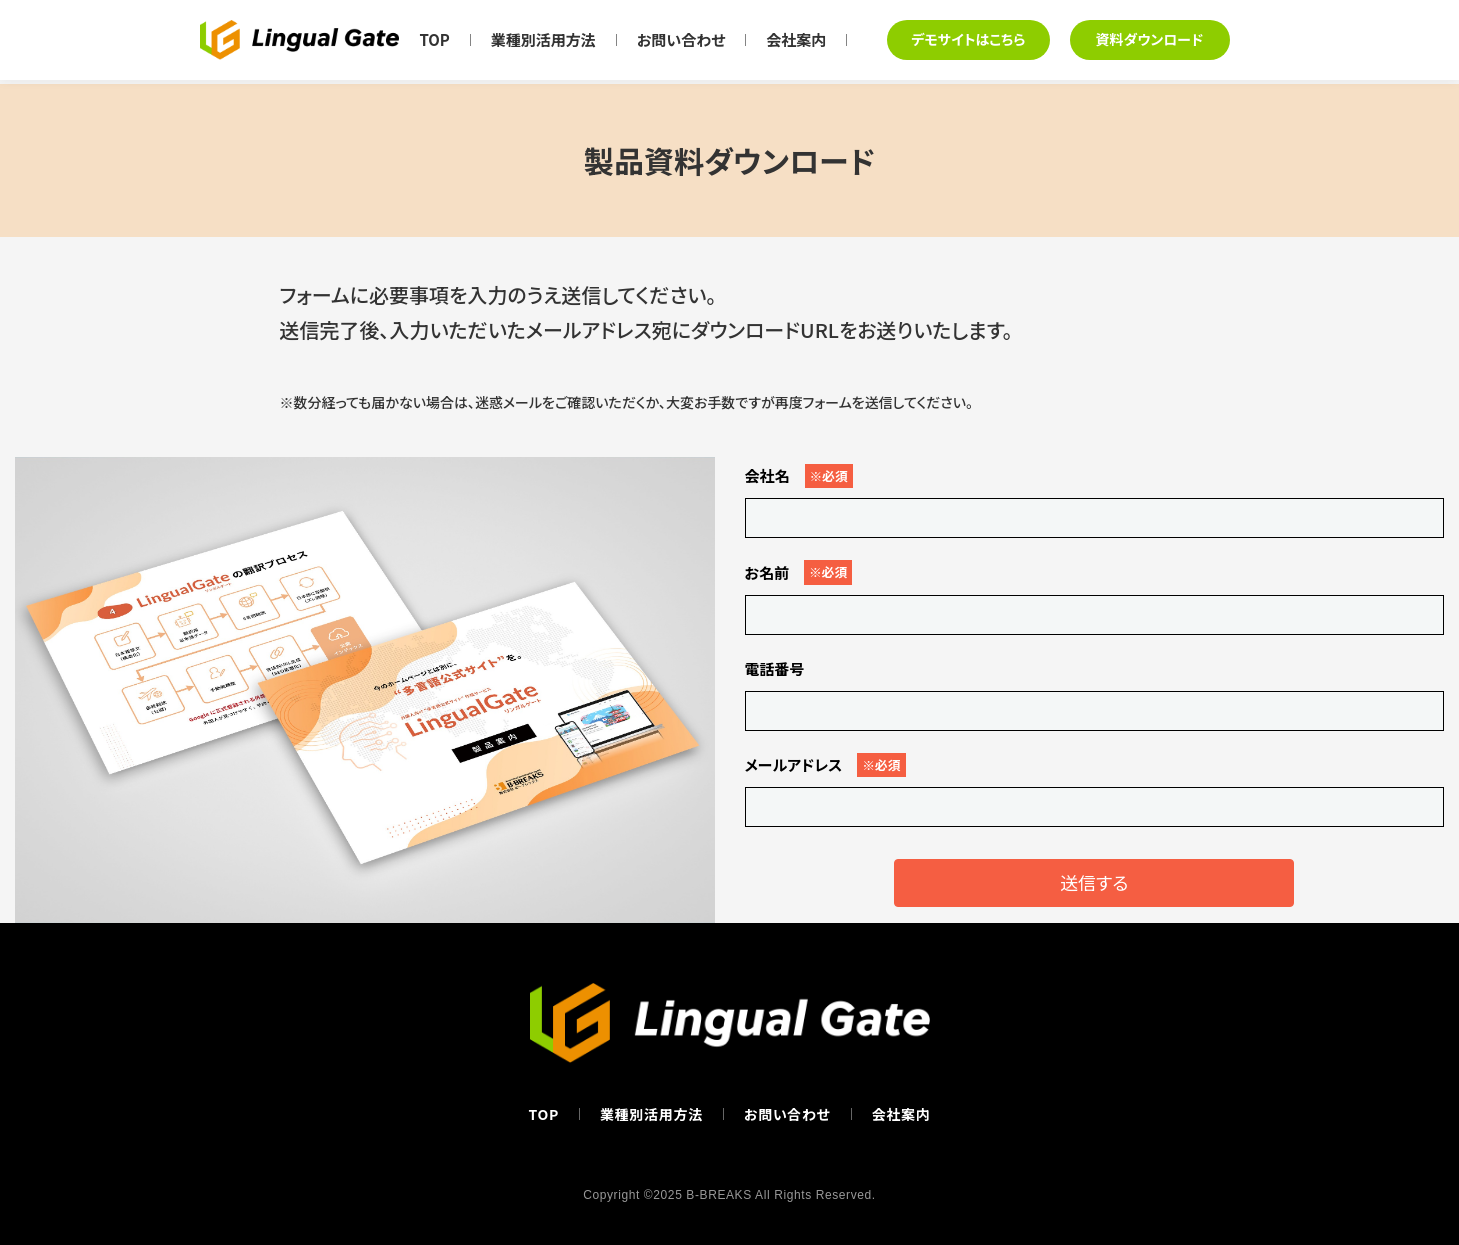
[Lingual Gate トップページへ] (299, 40)
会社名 (799, 476)
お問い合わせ (681, 39)
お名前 (799, 572)
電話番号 (775, 668)
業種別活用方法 (543, 39)
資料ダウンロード (1150, 39)
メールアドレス (825, 765)
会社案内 (796, 39)
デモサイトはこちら (968, 39)
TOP (434, 39)
